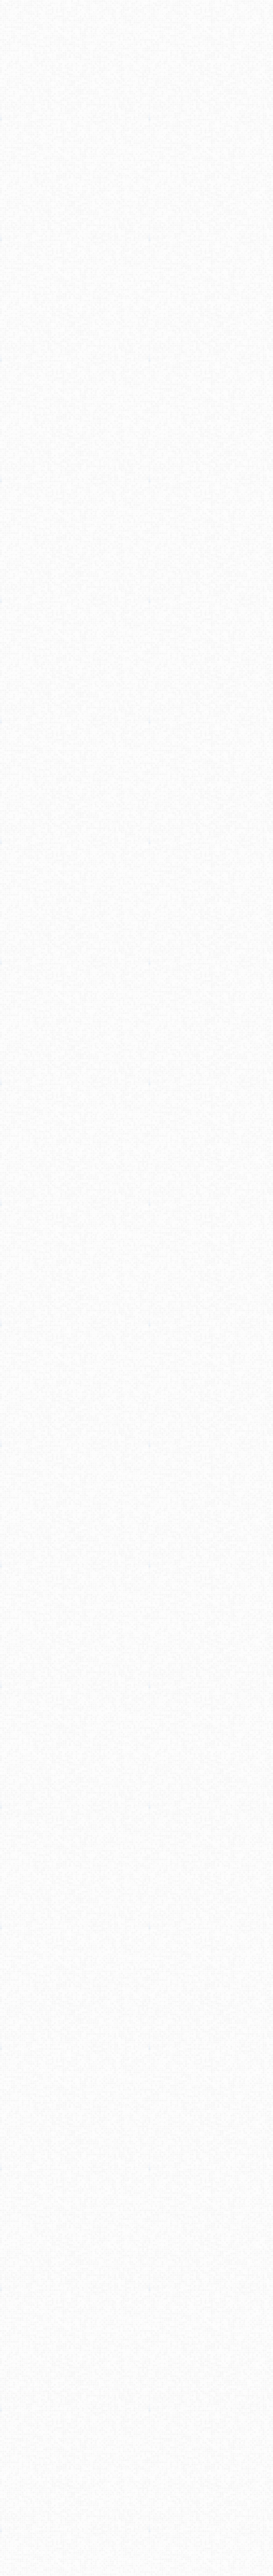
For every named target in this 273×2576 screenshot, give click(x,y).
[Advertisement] (136, 105)
